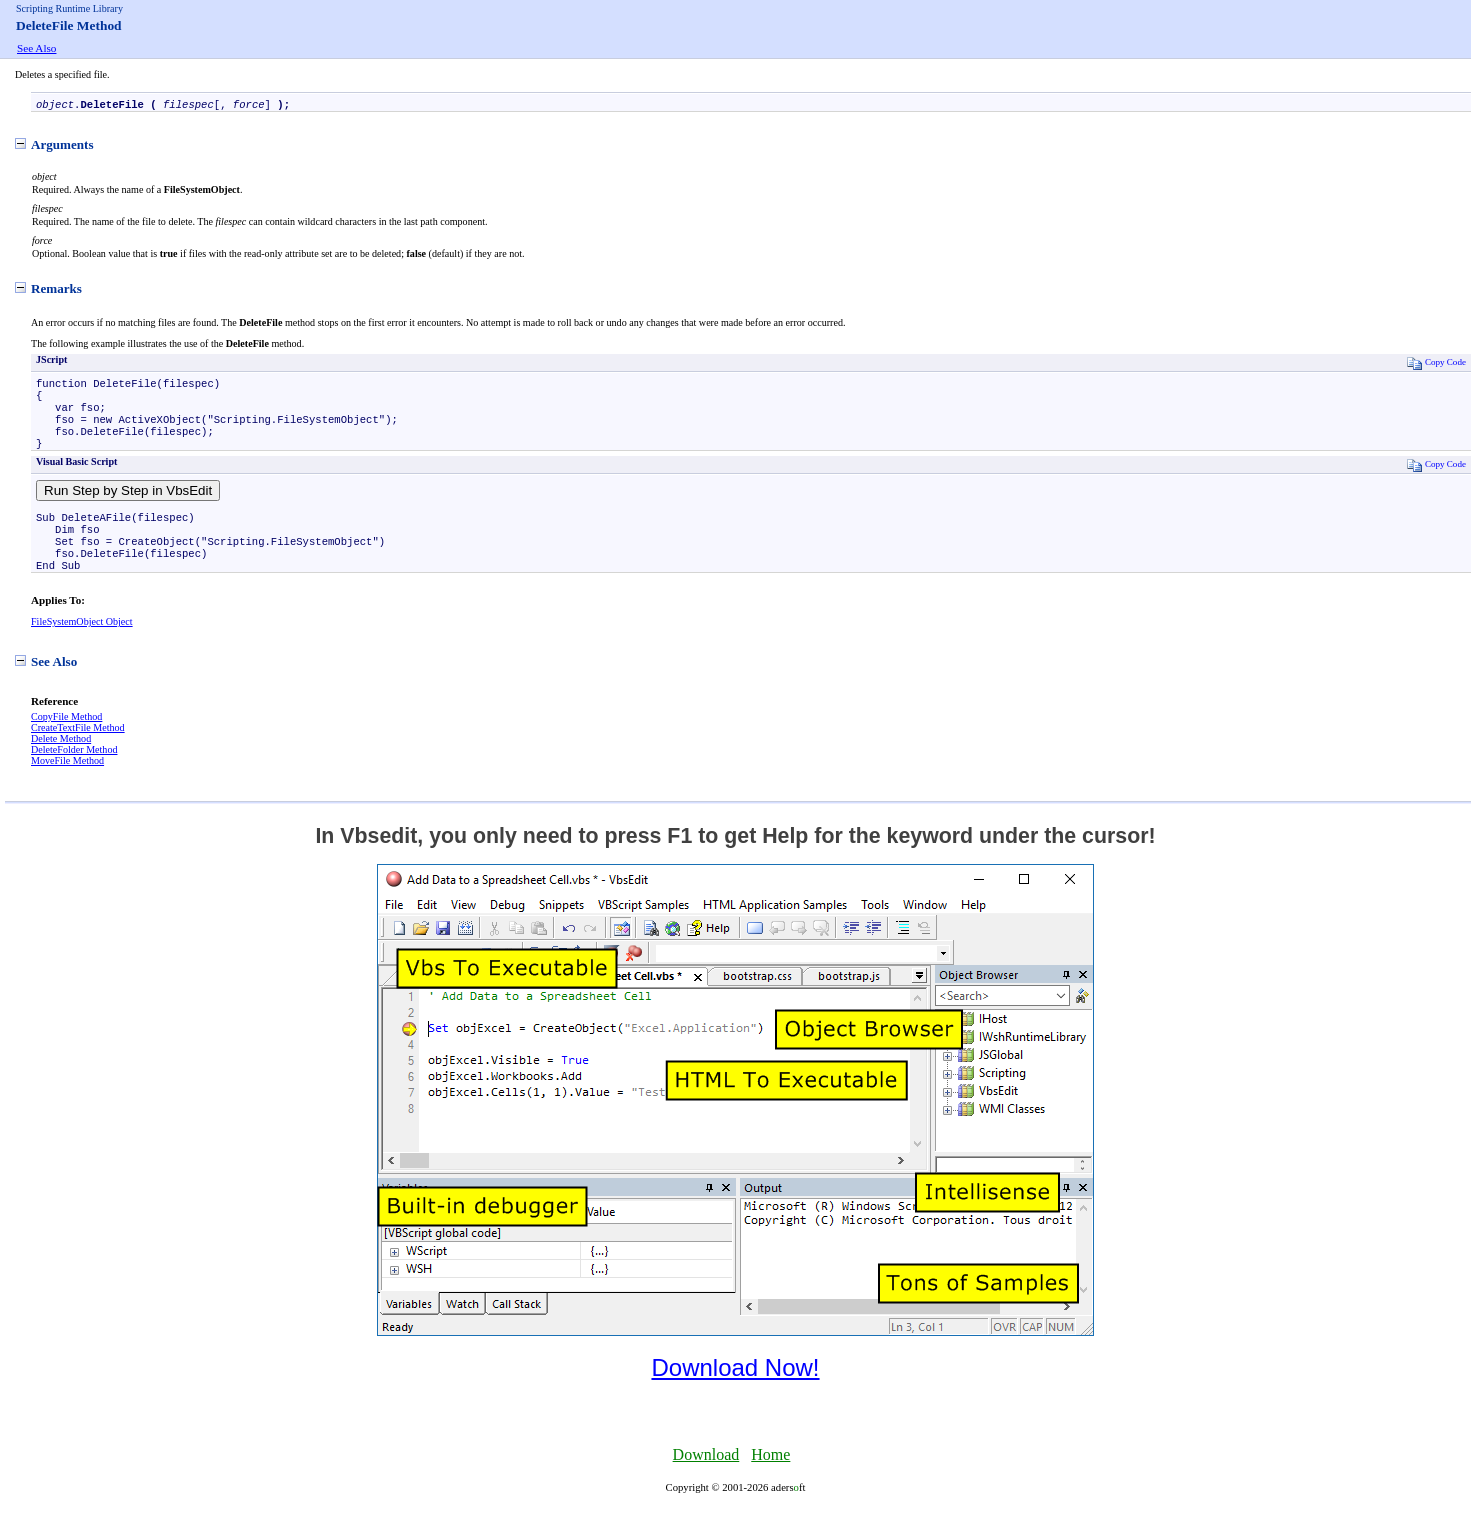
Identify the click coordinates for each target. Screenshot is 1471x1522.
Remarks (48, 290)
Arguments (54, 146)
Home (770, 1478)
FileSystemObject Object (82, 645)
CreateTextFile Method (78, 751)
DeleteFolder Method (74, 773)
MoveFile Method (67, 784)
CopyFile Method (66, 740)
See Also (36, 48)
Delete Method (61, 762)
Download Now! (735, 1391)
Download (706, 1478)
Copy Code (1436, 364)
